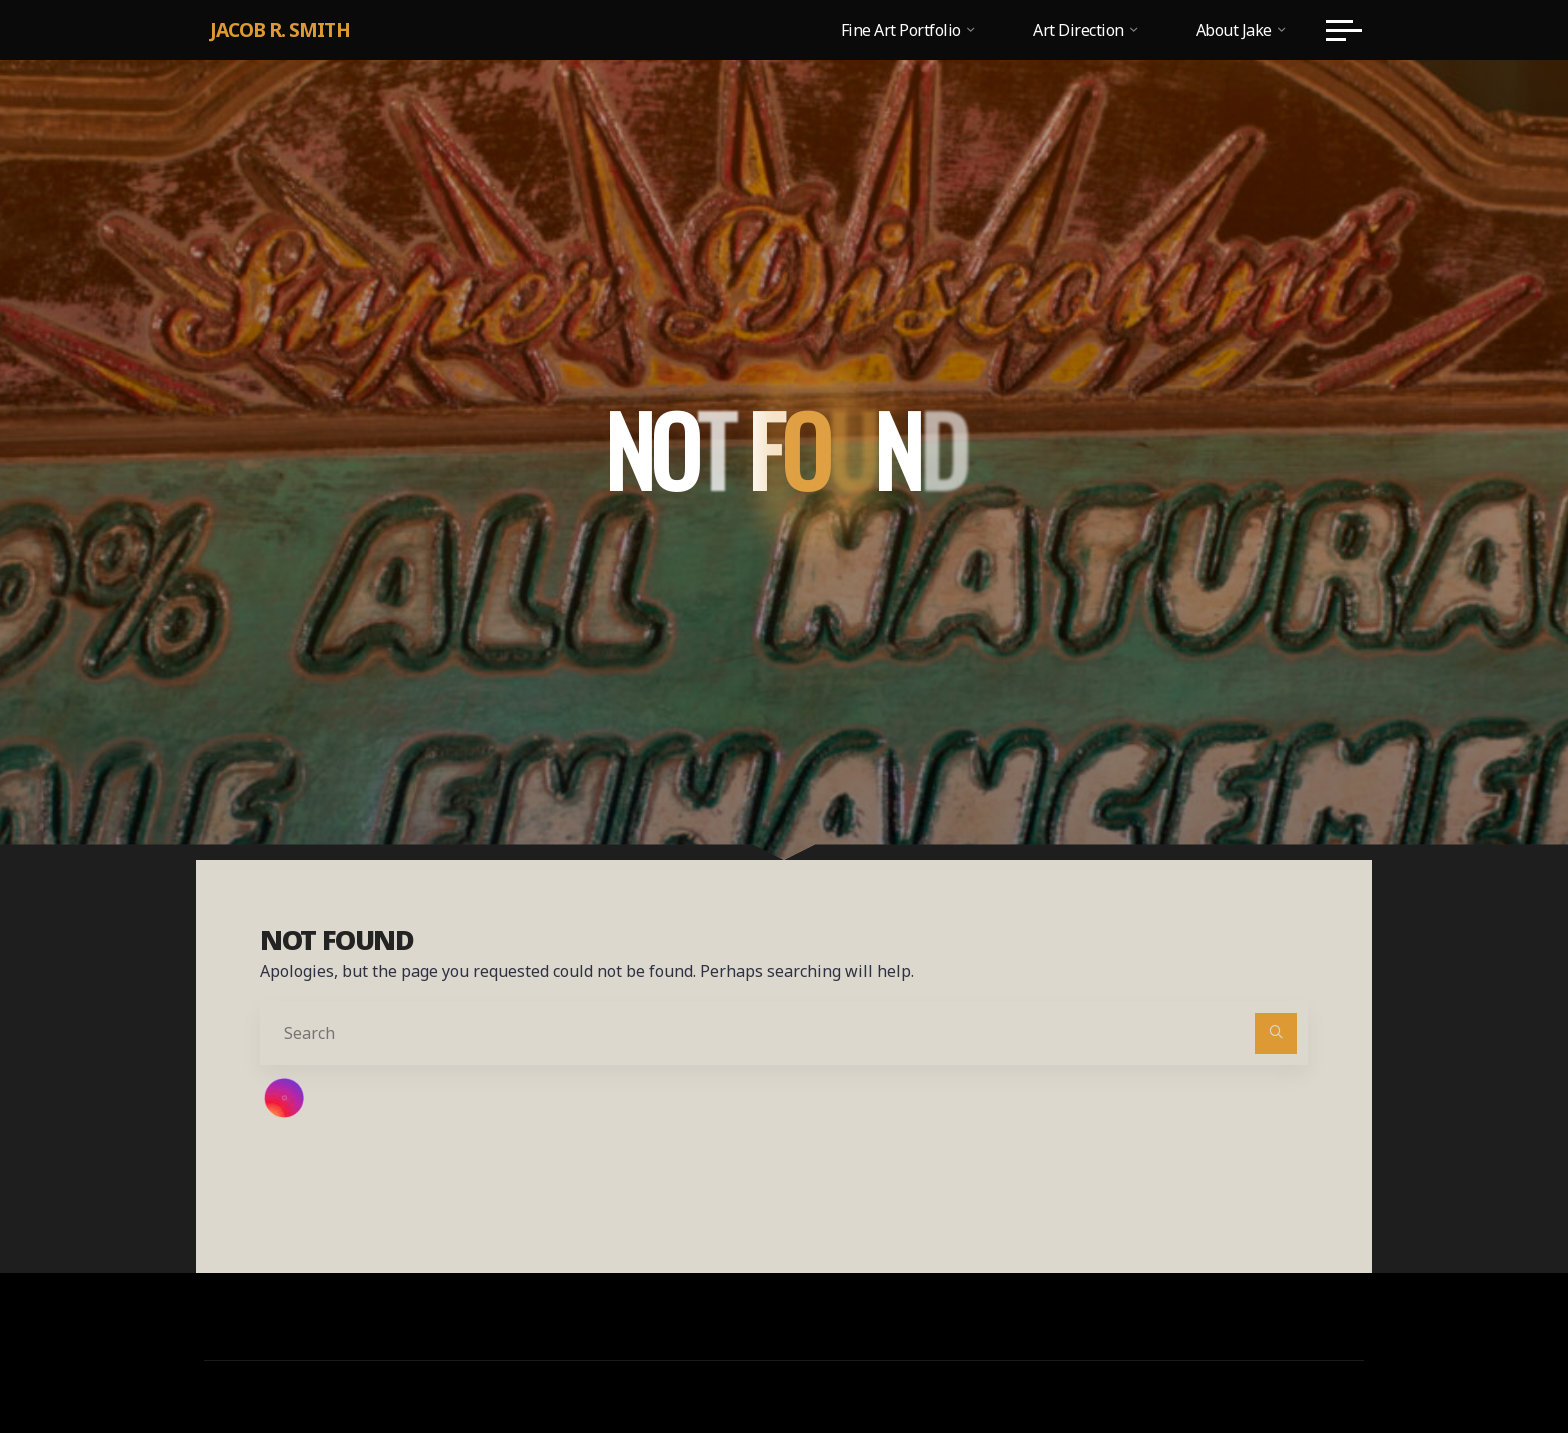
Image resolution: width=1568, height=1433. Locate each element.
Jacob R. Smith (280, 29)
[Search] (1276, 1034)
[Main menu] (1344, 30)
